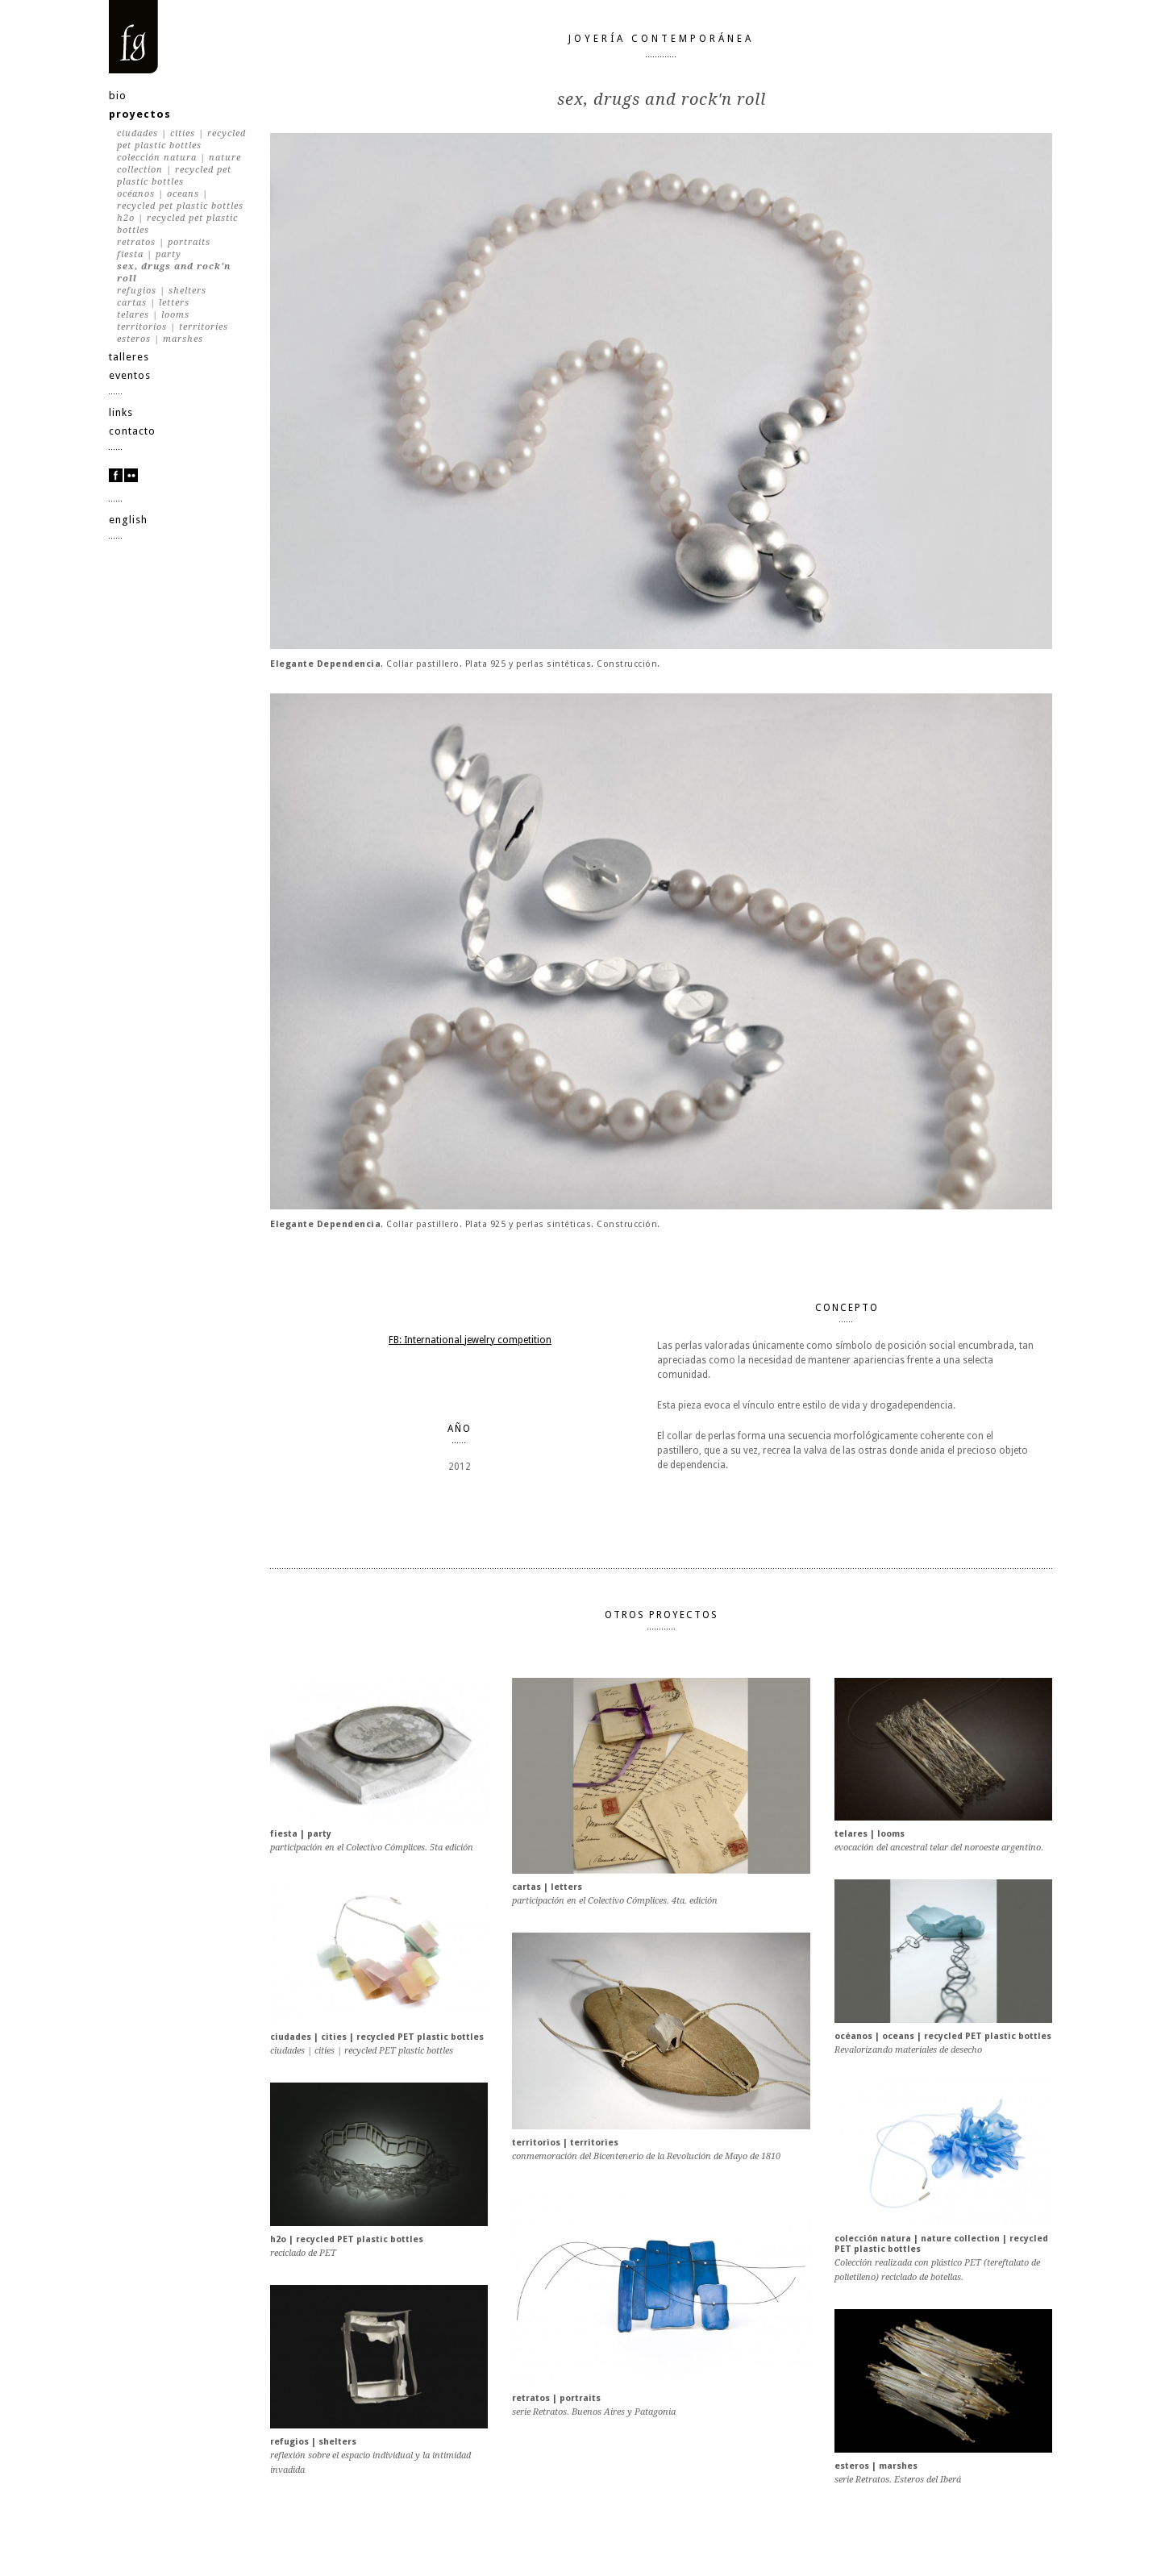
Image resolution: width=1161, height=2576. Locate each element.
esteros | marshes (160, 339)
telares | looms (153, 315)
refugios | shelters (161, 290)
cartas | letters (153, 303)
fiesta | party (149, 254)
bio (118, 95)
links (121, 412)
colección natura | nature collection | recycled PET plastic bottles (179, 169)
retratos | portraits (163, 242)
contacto (132, 431)
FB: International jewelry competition (470, 1340)
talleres (129, 357)
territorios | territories (172, 327)
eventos (130, 375)
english (128, 520)
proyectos (140, 114)
